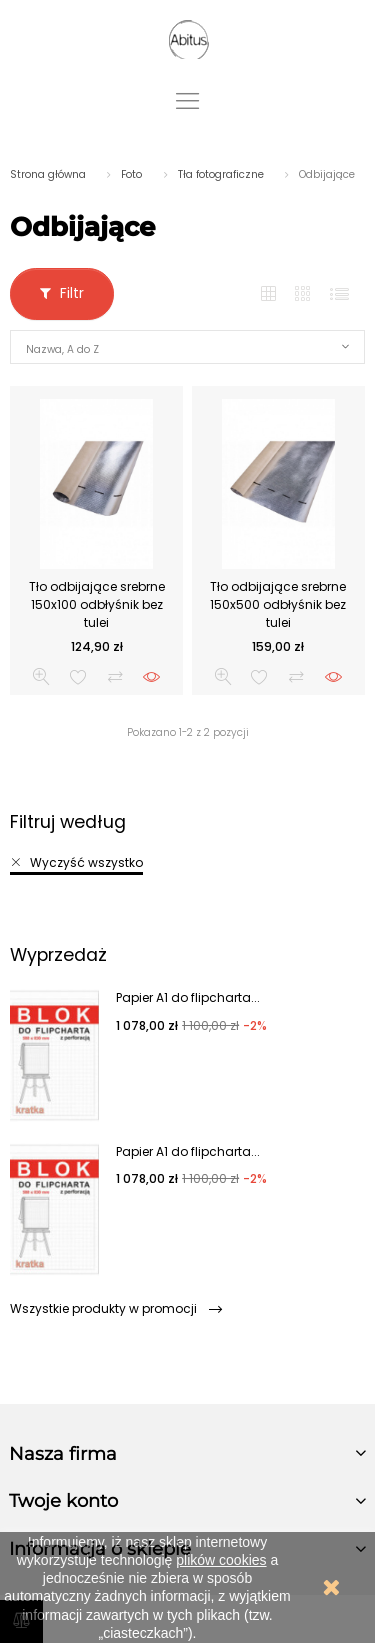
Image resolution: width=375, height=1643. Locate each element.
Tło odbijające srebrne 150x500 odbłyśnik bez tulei (278, 604)
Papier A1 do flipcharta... (188, 997)
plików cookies (221, 1560)
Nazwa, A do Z (62, 349)
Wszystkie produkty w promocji (115, 1308)
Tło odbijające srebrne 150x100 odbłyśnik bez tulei (97, 604)
